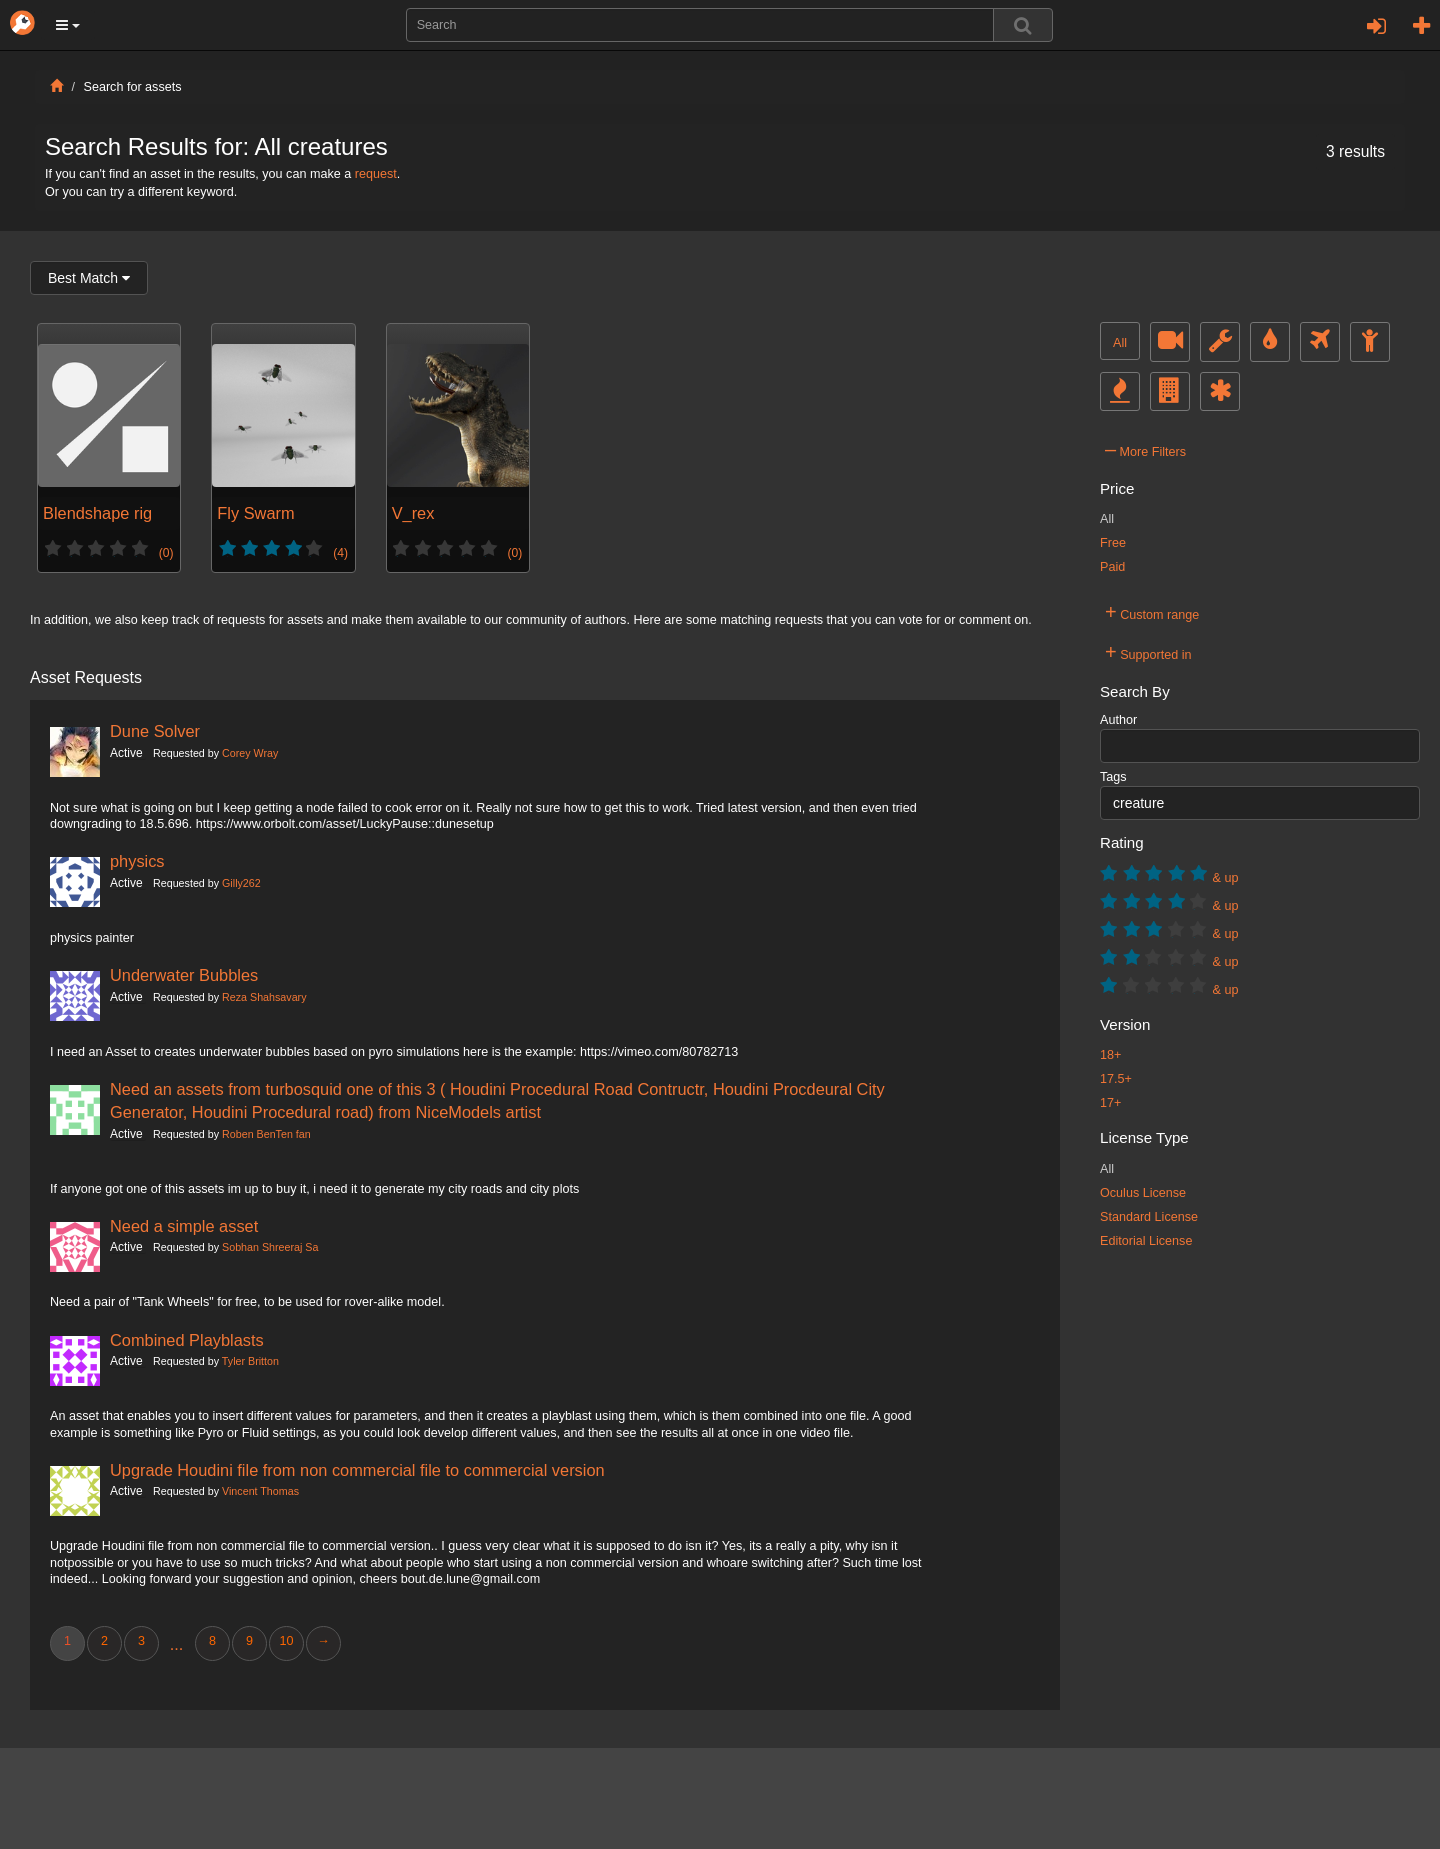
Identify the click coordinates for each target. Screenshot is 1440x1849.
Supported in (1148, 652)
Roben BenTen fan (266, 1134)
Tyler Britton (250, 1361)
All (1120, 343)
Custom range (1152, 612)
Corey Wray (250, 753)
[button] (68, 25)
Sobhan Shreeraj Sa (270, 1247)
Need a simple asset (184, 1226)
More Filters (1145, 449)
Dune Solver (155, 731)
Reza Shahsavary (264, 997)
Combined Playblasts (187, 1340)
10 (286, 1641)
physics (137, 861)
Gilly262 (241, 883)
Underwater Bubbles (184, 975)
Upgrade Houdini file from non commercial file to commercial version (357, 1470)
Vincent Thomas (260, 1491)
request (376, 174)
